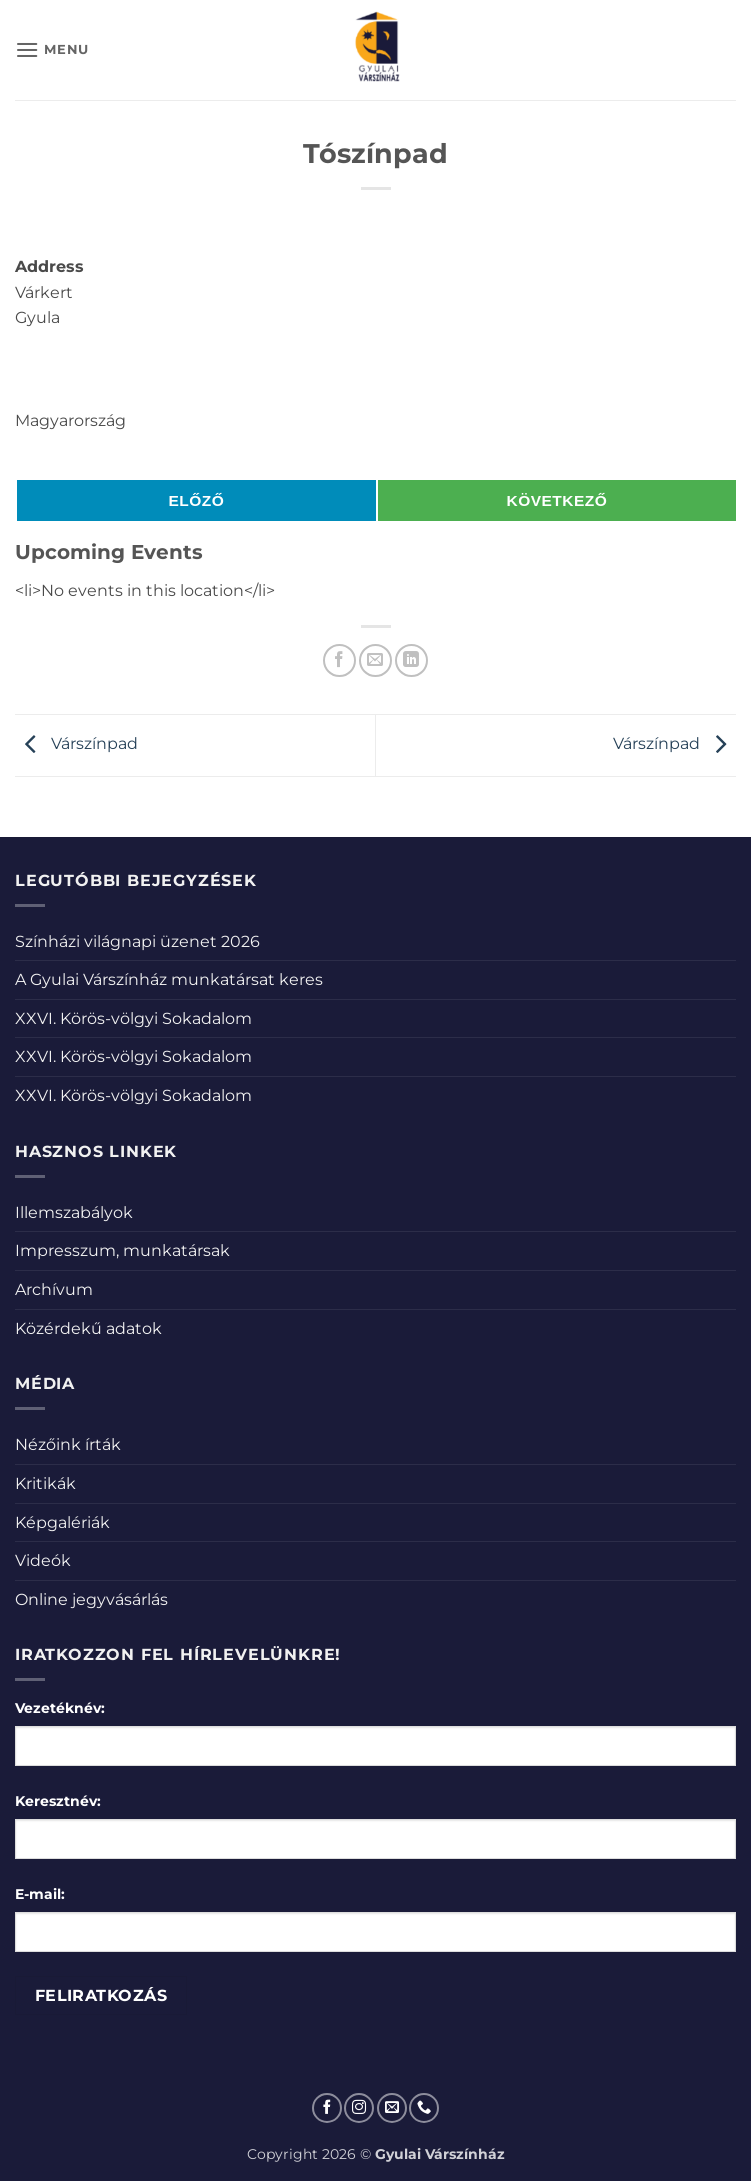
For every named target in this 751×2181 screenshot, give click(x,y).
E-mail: (40, 1894)
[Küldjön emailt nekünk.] (392, 2108)
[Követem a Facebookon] (327, 2108)
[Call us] (424, 2108)
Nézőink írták (68, 1444)
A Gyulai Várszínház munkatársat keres (169, 979)
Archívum (54, 1289)
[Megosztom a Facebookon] (339, 660)
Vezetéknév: (60, 1708)
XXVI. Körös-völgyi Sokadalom (133, 1018)
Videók (43, 1560)
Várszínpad (76, 743)
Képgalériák (62, 1522)
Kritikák (45, 1483)
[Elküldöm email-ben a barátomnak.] (375, 660)
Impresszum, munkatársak (122, 1250)
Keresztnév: (58, 1801)
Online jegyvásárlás (91, 1599)
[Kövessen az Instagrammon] (359, 2108)
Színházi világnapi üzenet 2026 (137, 941)
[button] (52, 49)
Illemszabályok (74, 1212)
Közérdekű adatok (88, 1328)
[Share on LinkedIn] (411, 660)
